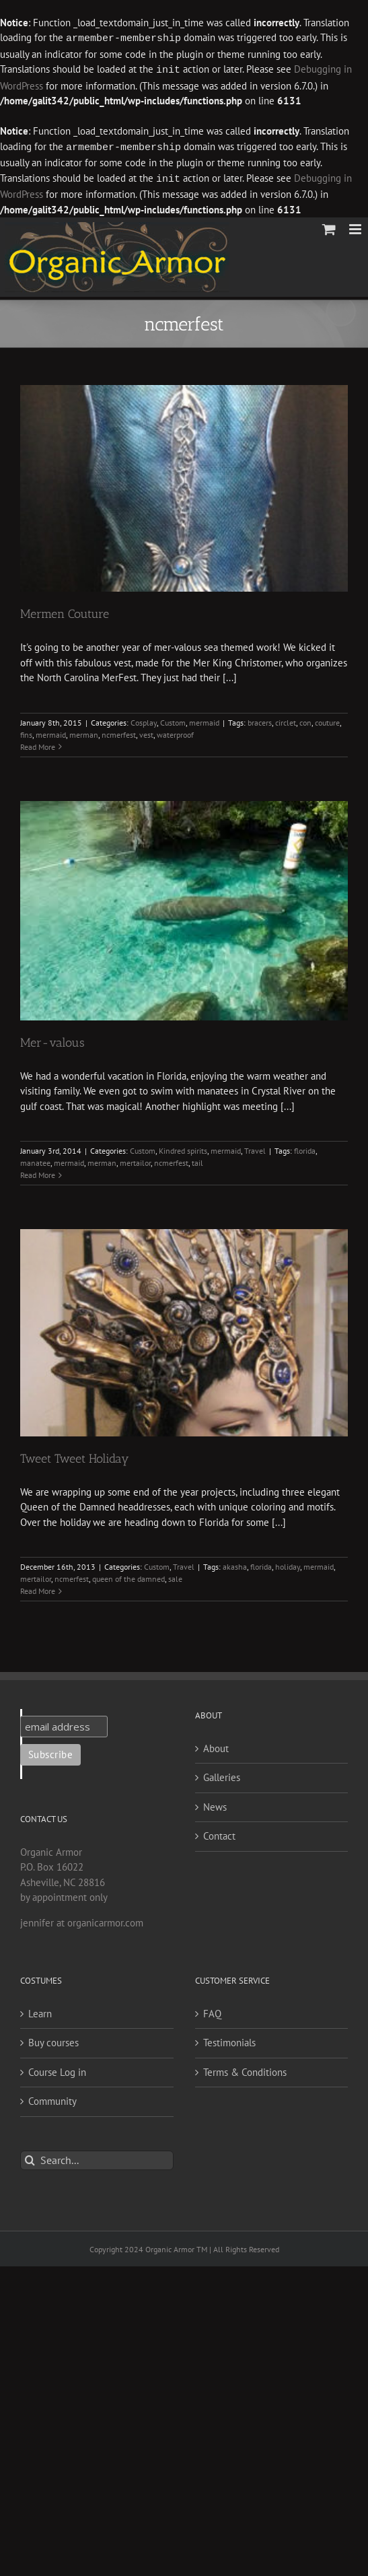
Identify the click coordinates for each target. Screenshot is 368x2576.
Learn (40, 2011)
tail (197, 1160)
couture (327, 720)
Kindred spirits (183, 1148)
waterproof (175, 732)
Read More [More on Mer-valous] (37, 1172)
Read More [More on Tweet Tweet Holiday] (37, 1588)
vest (146, 732)
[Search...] (97, 2157)
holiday (287, 1564)
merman (83, 732)
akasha (235, 1564)
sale (175, 1576)
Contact (219, 1833)
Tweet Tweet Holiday (74, 1456)
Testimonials (229, 2039)
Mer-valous (52, 1040)
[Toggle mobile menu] (356, 226)
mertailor (135, 1160)
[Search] (30, 2157)
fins (26, 732)
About (216, 1745)
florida (305, 1148)
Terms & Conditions (245, 2069)
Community (52, 2098)
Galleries (221, 1774)
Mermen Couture (64, 611)
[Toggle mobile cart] (329, 226)
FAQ (212, 2011)
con (305, 720)
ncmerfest (119, 732)
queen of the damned (128, 1576)
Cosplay (144, 720)
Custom (173, 720)
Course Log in (57, 2069)
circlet (285, 720)
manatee (35, 1160)
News (215, 1804)
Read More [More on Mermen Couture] (37, 744)
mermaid (204, 720)
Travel (255, 1148)
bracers (260, 720)
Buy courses (53, 2039)
